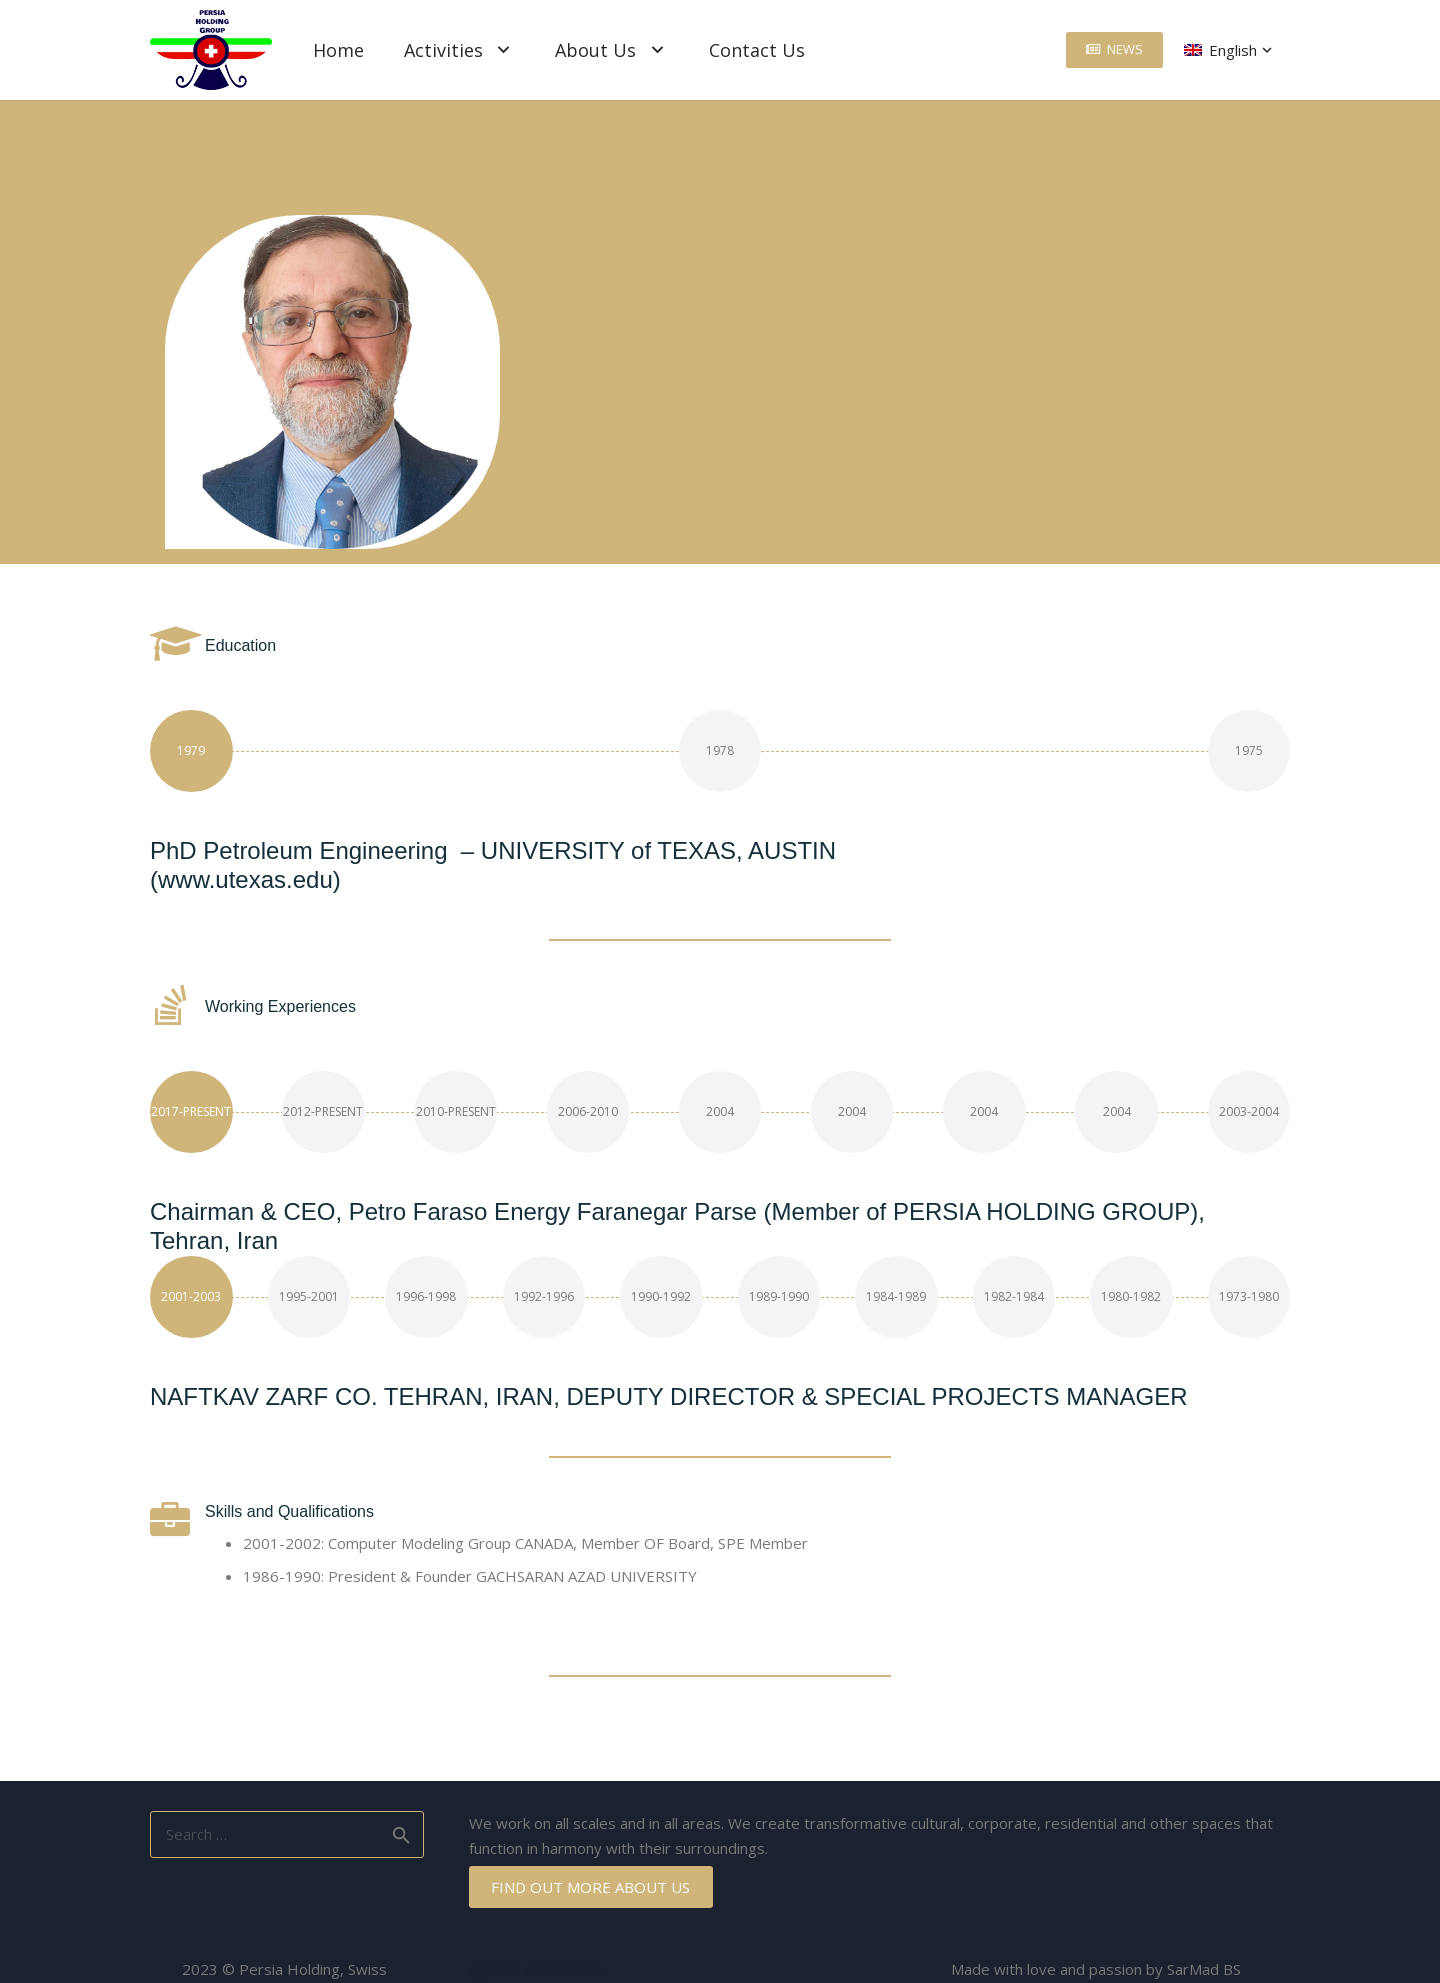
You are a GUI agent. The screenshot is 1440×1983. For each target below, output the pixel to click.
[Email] (610, 425)
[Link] (211, 50)
